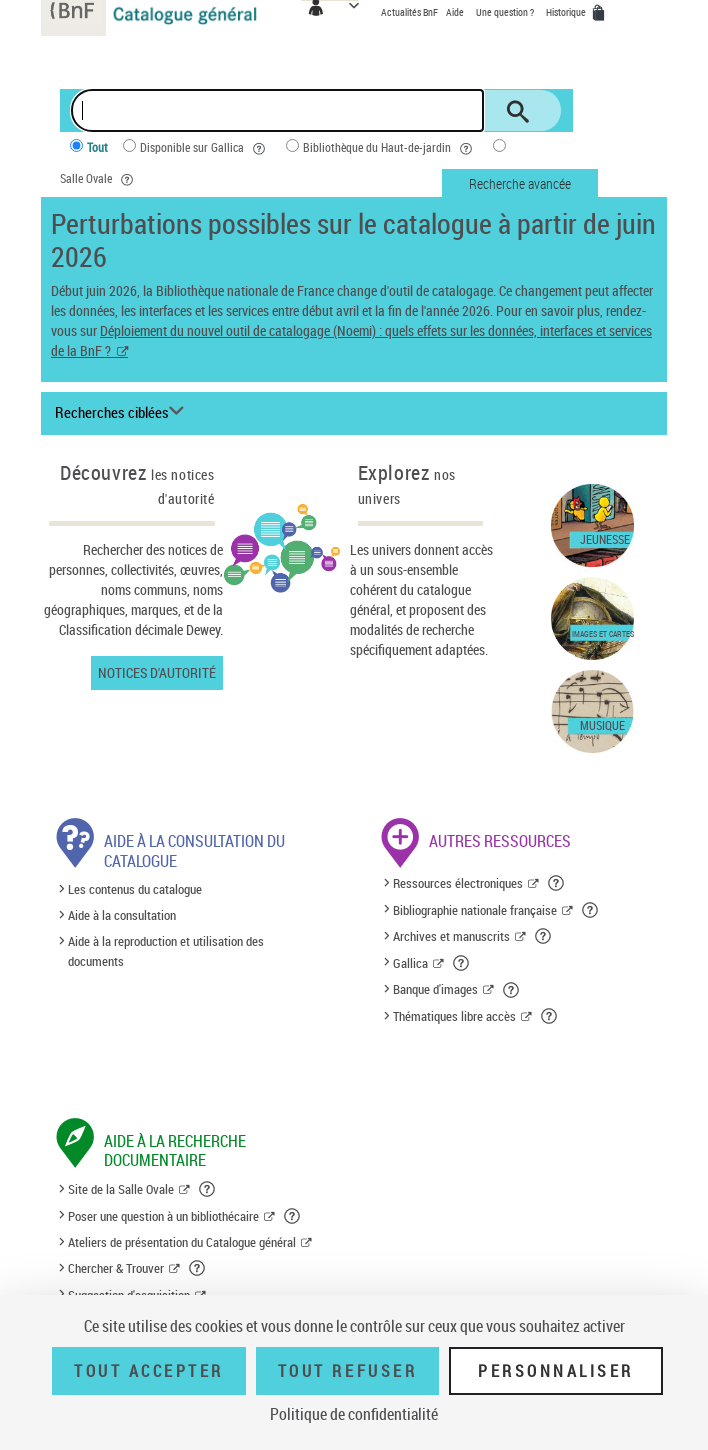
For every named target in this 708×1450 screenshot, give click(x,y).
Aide (456, 12)
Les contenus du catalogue (135, 889)
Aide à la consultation (122, 915)
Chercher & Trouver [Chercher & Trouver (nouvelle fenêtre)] (116, 1268)
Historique (567, 12)
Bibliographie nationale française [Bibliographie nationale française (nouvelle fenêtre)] (475, 910)
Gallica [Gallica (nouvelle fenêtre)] (410, 963)
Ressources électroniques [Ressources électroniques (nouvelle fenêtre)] (458, 883)
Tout (97, 147)
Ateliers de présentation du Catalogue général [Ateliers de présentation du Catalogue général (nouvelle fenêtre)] (182, 1242)
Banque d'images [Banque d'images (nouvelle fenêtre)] (435, 989)
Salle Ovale (99, 179)
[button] (557, 883)
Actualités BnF (410, 12)
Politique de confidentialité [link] (354, 1414)
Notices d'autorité (157, 672)
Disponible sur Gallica (205, 148)
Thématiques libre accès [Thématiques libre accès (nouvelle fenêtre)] (454, 1016)
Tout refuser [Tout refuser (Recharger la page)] (347, 1371)
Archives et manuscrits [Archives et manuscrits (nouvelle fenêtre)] (451, 936)
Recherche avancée (520, 183)
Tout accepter (149, 1371)
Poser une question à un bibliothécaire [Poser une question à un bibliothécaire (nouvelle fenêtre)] (163, 1216)
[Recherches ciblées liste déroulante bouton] (122, 413)
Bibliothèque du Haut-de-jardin (390, 148)
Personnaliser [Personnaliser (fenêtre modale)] (556, 1371)
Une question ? (505, 12)
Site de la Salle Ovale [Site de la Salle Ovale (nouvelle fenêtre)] (121, 1189)
